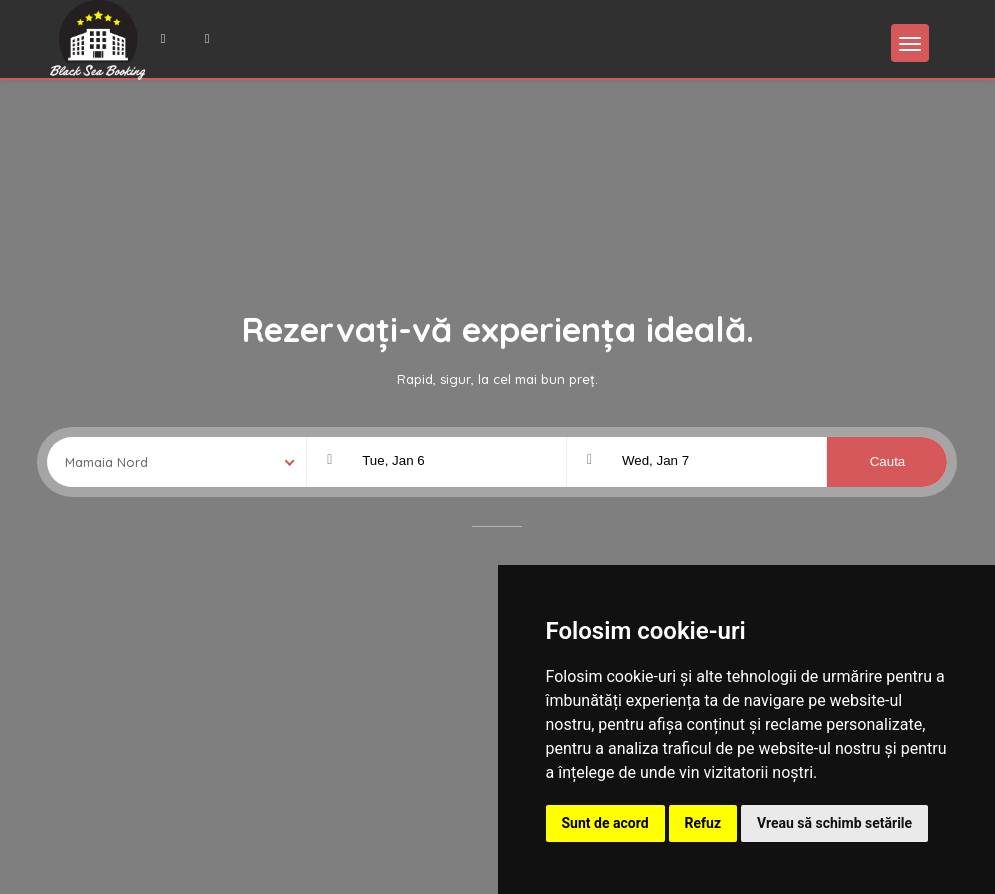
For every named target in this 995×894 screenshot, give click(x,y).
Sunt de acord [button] (605, 823)
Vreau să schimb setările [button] (834, 823)
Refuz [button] (703, 823)
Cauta (888, 461)
